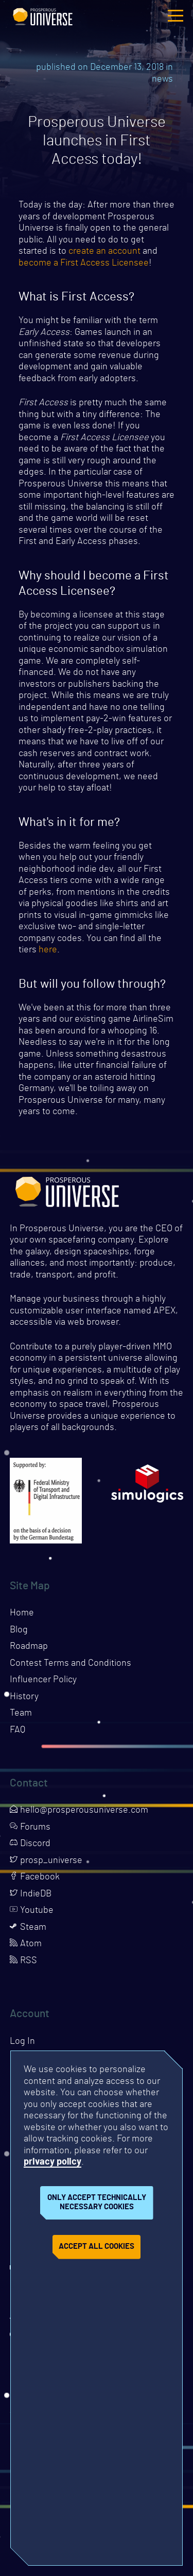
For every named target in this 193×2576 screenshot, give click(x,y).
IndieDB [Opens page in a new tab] (30, 1893)
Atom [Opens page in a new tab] (26, 1943)
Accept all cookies (96, 2246)
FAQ (17, 1730)
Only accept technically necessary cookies (96, 2202)
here (48, 949)
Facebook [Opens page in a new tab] (35, 1877)
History (24, 1696)
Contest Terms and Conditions (70, 1663)
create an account (104, 251)
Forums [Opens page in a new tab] (30, 1827)
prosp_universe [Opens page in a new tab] (46, 1860)
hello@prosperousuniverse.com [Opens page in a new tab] (79, 1810)
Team (21, 1713)
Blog (19, 1629)
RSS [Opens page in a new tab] (23, 1960)
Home (22, 1613)
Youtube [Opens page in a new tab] (32, 1910)
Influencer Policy (43, 1679)
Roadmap (29, 1646)
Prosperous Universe (43, 15)
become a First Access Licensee (84, 263)
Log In (22, 2041)
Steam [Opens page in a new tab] (28, 1927)
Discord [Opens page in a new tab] (30, 1843)
